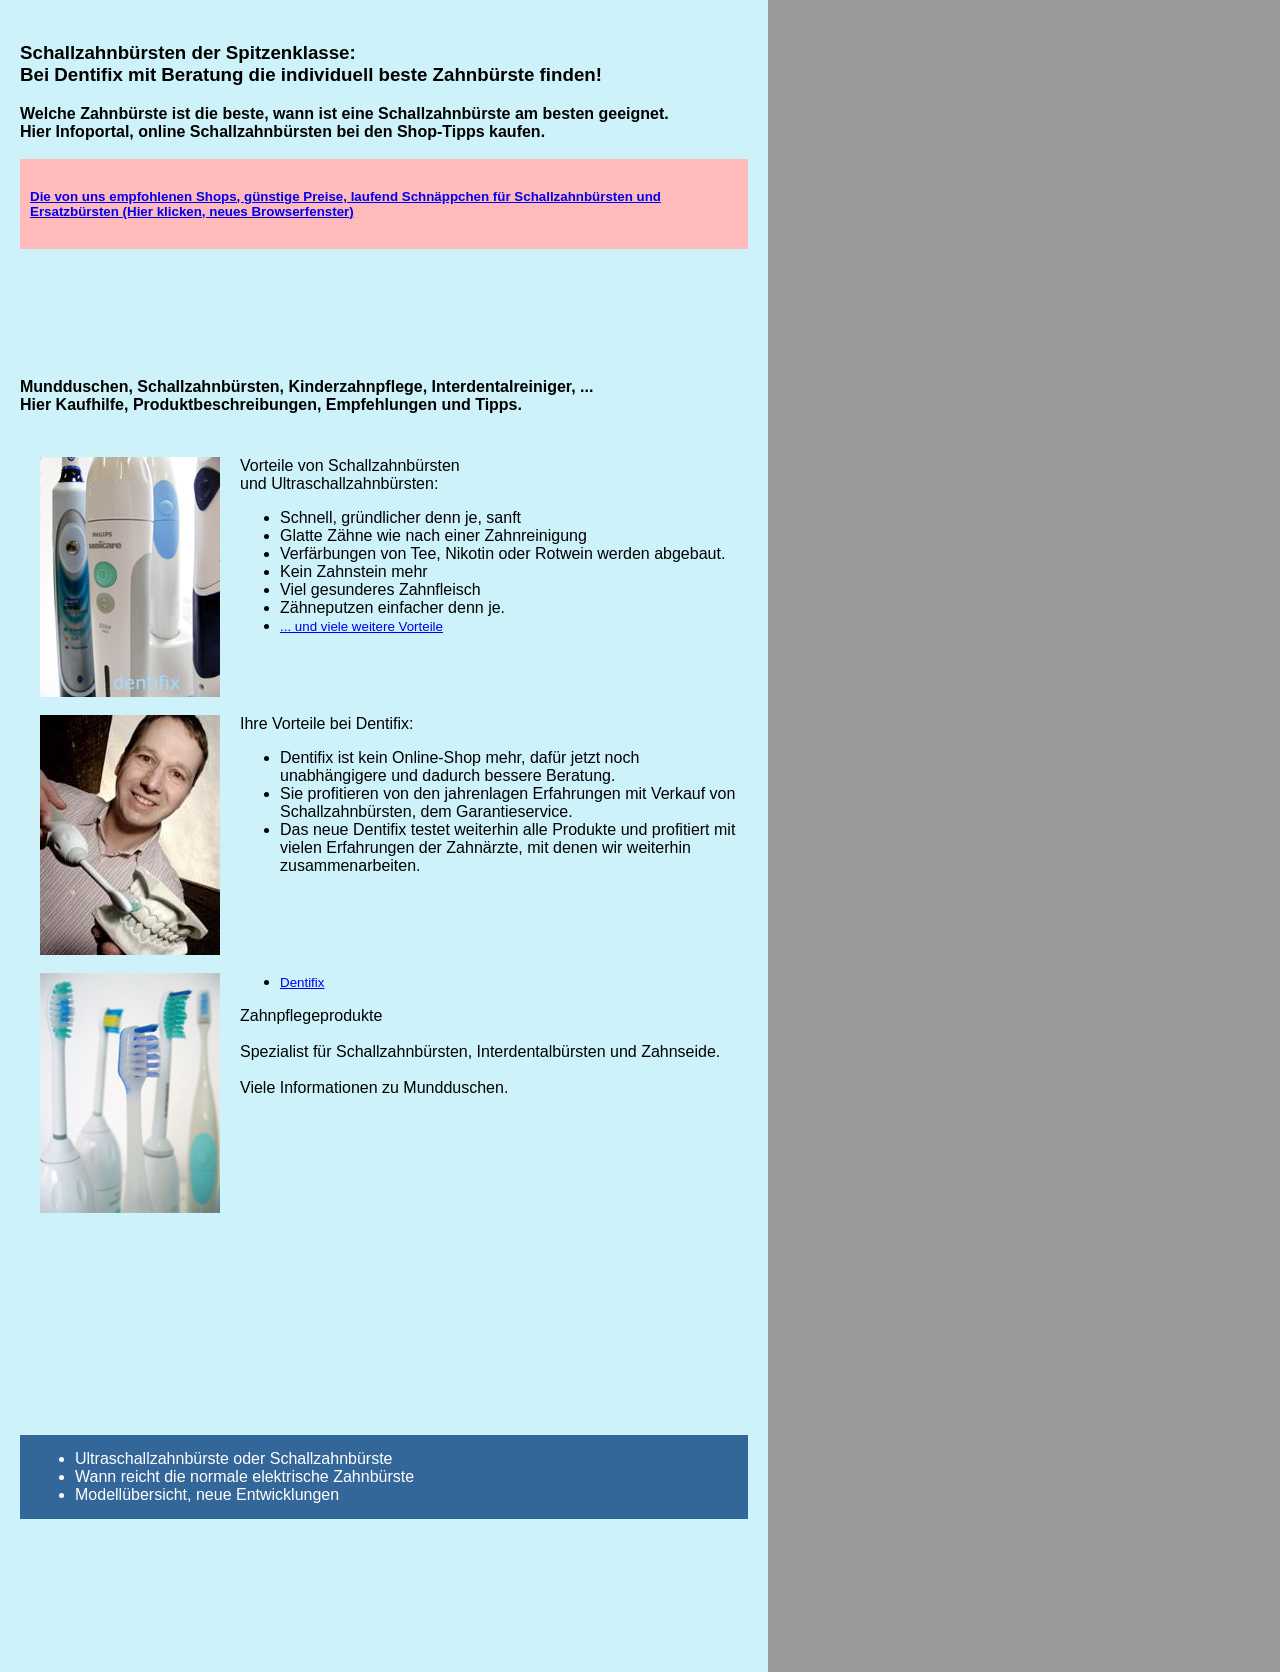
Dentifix (302, 982)
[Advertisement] (384, 312)
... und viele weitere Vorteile (361, 626)
